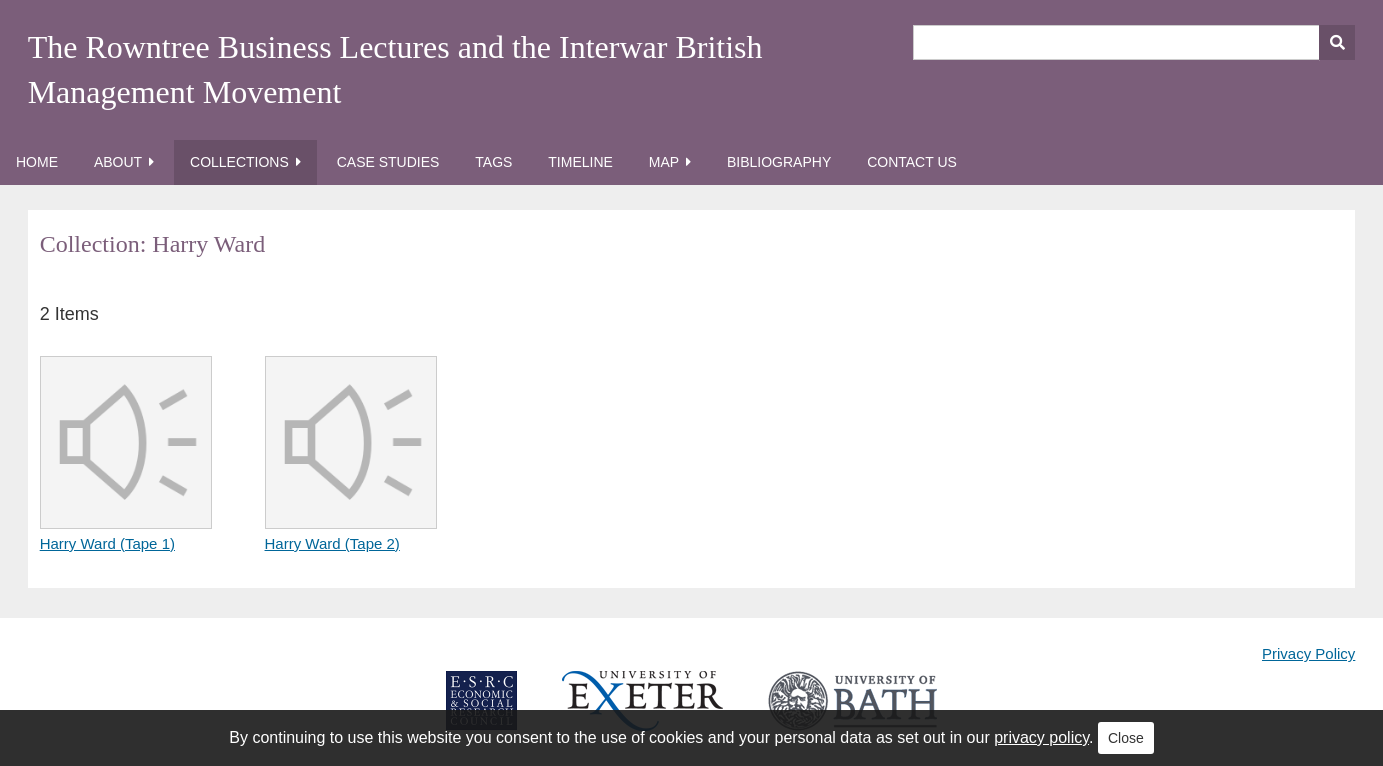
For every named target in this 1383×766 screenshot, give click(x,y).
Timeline (580, 162)
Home (37, 162)
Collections (239, 162)
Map (664, 162)
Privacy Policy (1308, 653)
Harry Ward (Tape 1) (107, 543)
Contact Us (912, 162)
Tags (493, 162)
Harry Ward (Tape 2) (332, 543)
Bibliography (779, 162)
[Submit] (1337, 42)
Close (1126, 738)
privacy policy (1041, 737)
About (118, 162)
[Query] (1134, 42)
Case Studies (388, 162)
